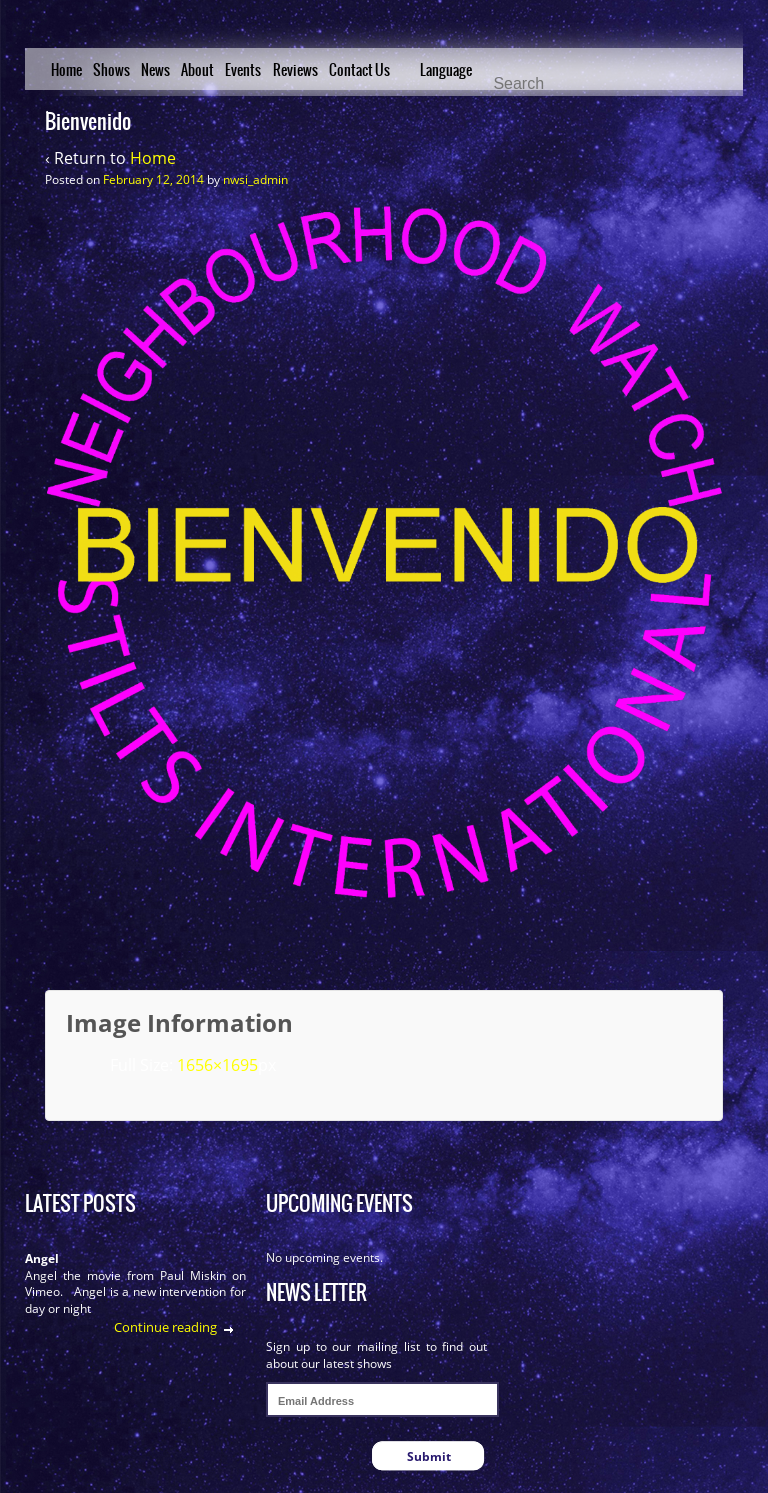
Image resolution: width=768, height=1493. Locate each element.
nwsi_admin (255, 179)
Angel (42, 1258)
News (155, 70)
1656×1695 (217, 1065)
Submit (429, 1456)
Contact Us (359, 70)
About (197, 70)
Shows (111, 70)
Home (66, 70)
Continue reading (165, 1327)
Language (446, 70)
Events (243, 70)
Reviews (295, 70)
